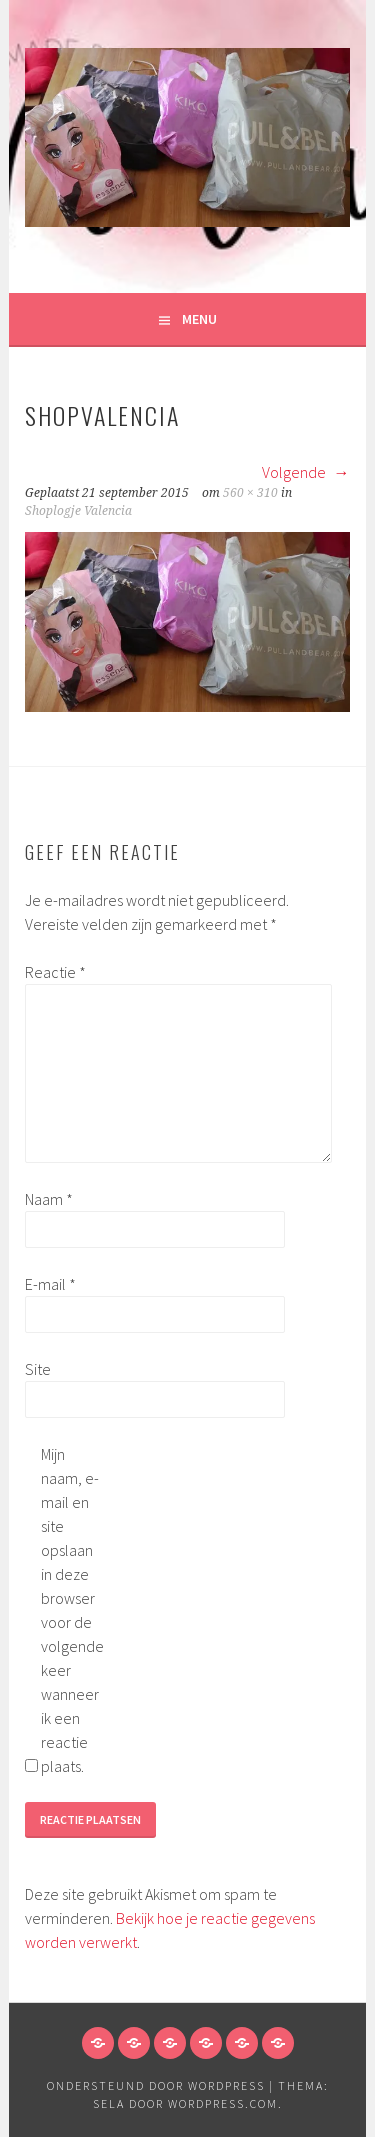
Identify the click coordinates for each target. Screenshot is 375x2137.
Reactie (55, 972)
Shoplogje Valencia (78, 511)
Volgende (306, 472)
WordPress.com (223, 2103)
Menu (199, 319)
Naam (49, 1199)
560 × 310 (250, 493)
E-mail (50, 1284)
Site (38, 1369)
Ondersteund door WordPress (156, 2085)
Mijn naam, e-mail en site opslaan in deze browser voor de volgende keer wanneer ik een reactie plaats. (72, 1610)
